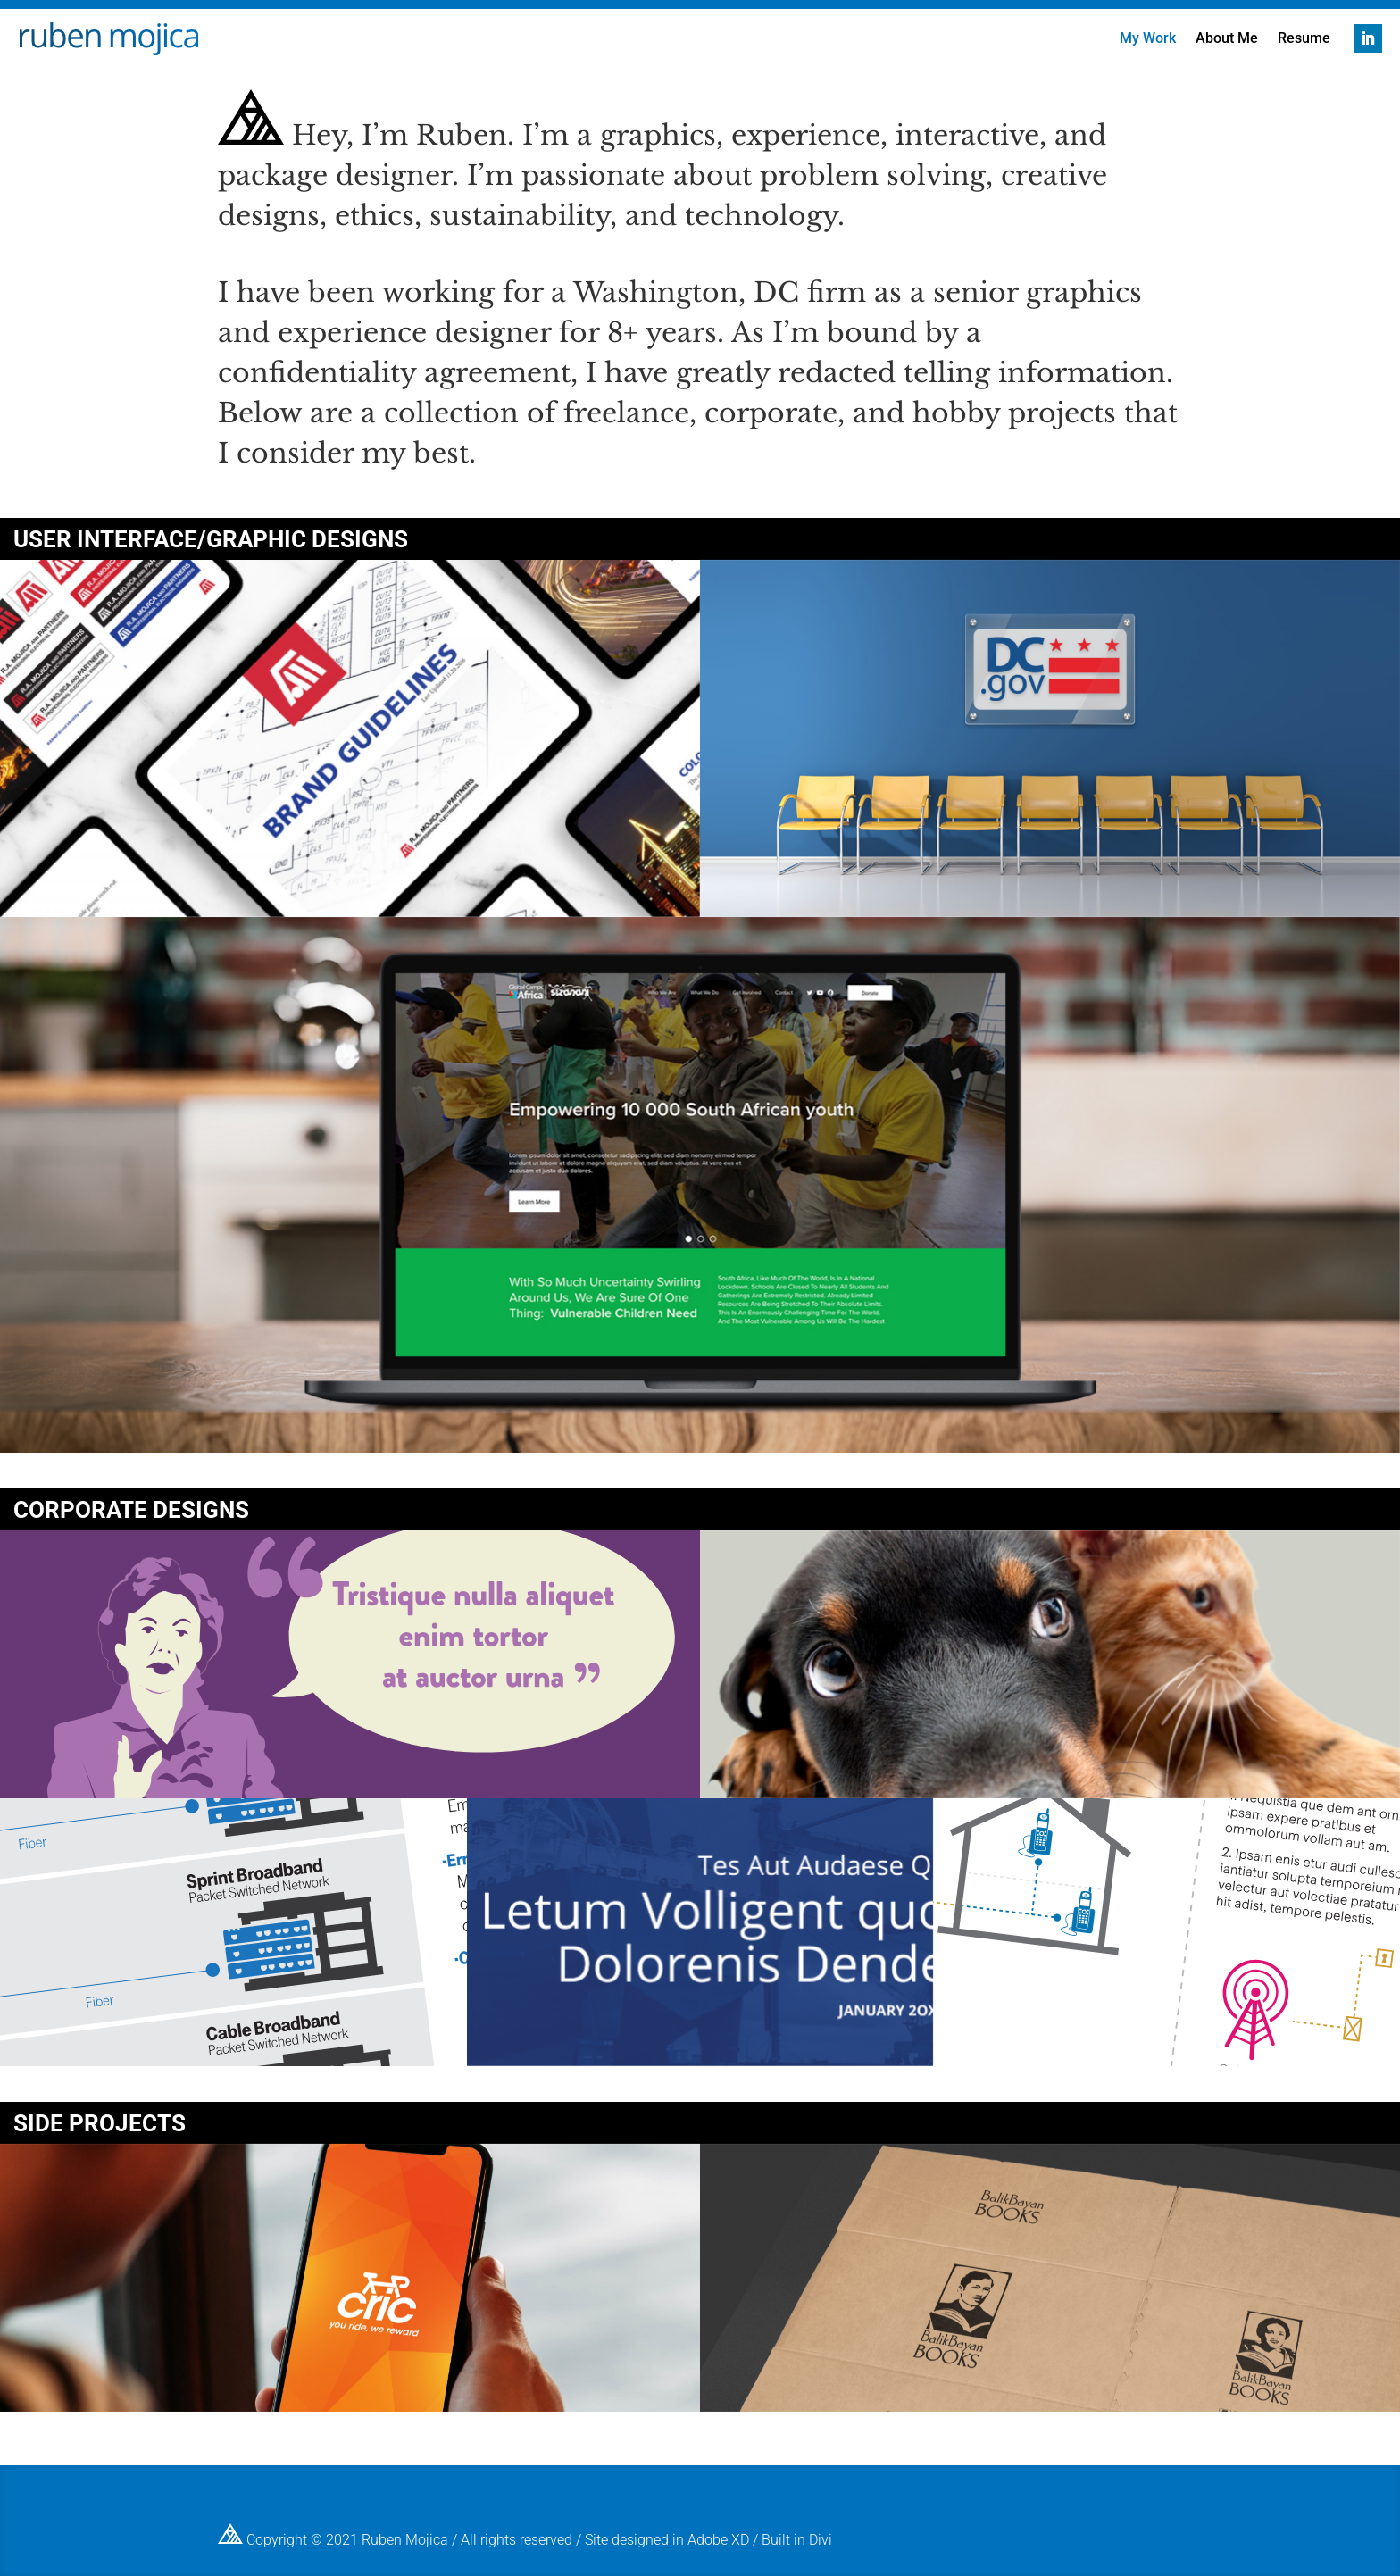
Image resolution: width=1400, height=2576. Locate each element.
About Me (1227, 39)
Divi (820, 2538)
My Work (1148, 39)
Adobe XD (718, 2538)
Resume (1304, 39)
